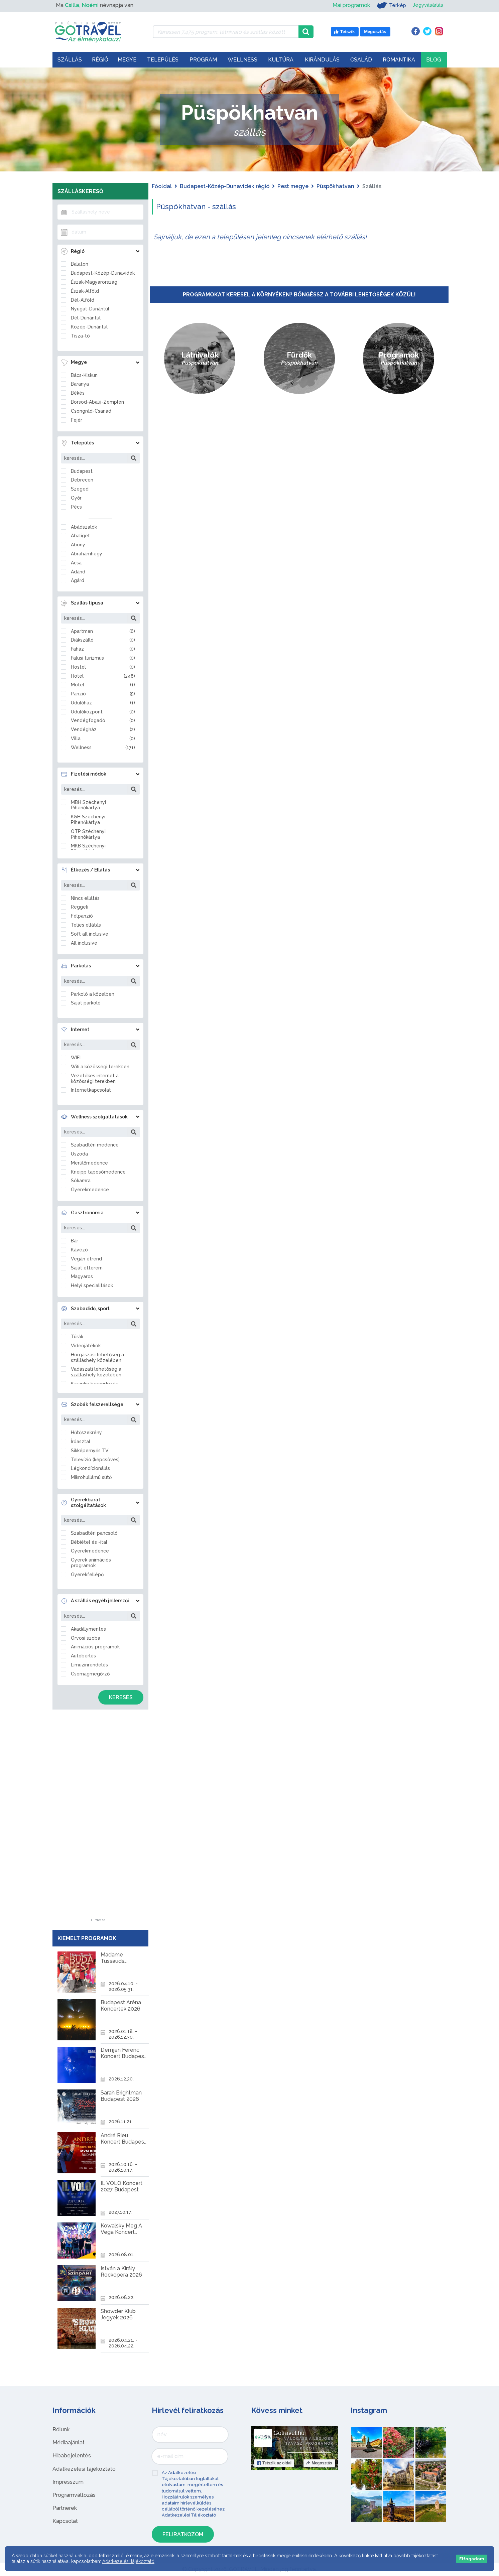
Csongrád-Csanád (91, 411)
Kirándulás (322, 59)
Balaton (79, 264)
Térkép (389, 5)
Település (162, 59)
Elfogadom (471, 2558)
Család (361, 59)
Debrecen (82, 480)
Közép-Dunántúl (89, 326)
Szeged (80, 489)
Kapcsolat (65, 2521)
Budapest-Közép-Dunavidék (103, 273)
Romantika (399, 59)
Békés (78, 393)
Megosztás (319, 2463)
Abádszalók (84, 527)
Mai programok (349, 5)
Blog (433, 59)
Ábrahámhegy (86, 553)
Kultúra (280, 59)
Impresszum (68, 2482)
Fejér (76, 420)
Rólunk (61, 2429)
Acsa (76, 562)
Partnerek (64, 2508)
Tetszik (274, 2463)
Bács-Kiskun (84, 375)
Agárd (77, 580)
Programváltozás (74, 2495)
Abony (78, 544)
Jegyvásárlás (427, 5)
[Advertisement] (98, 1818)
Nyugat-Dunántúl (90, 308)
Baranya (80, 384)
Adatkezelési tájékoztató (84, 2469)
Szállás (69, 59)
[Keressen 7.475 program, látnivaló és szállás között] (226, 31)
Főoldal (162, 186)
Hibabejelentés (71, 2455)
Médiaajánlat (68, 2442)
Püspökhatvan (335, 186)
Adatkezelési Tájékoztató (189, 2515)
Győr (76, 498)
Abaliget (80, 535)
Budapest (82, 471)
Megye (127, 59)
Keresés (121, 1697)
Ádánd (78, 571)
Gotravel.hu (288, 2433)
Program (203, 59)
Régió (100, 59)
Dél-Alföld (82, 300)
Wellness (242, 59)
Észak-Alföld (85, 291)
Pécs (76, 507)
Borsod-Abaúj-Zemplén (97, 402)
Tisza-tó (80, 335)
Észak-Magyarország (94, 282)
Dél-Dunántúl (86, 317)
